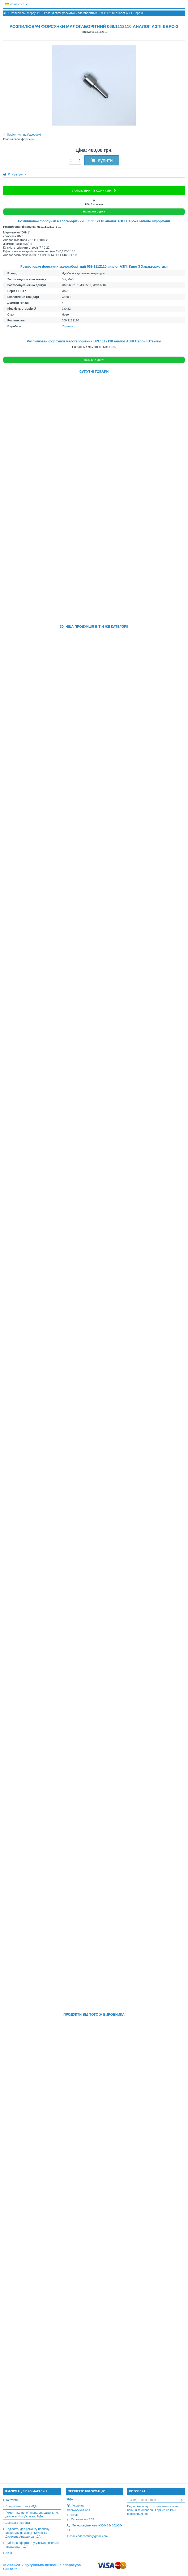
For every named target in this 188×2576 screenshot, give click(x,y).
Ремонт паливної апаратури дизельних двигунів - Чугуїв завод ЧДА (32, 2514)
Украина (67, 326)
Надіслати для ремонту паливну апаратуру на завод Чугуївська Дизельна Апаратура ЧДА (27, 2532)
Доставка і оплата (17, 2522)
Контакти (11, 2500)
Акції (8, 2553)
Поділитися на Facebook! (24, 134)
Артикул (86, 31)
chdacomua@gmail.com (92, 2536)
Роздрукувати (16, 174)
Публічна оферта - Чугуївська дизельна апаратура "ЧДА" (32, 2544)
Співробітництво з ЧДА (21, 2506)
